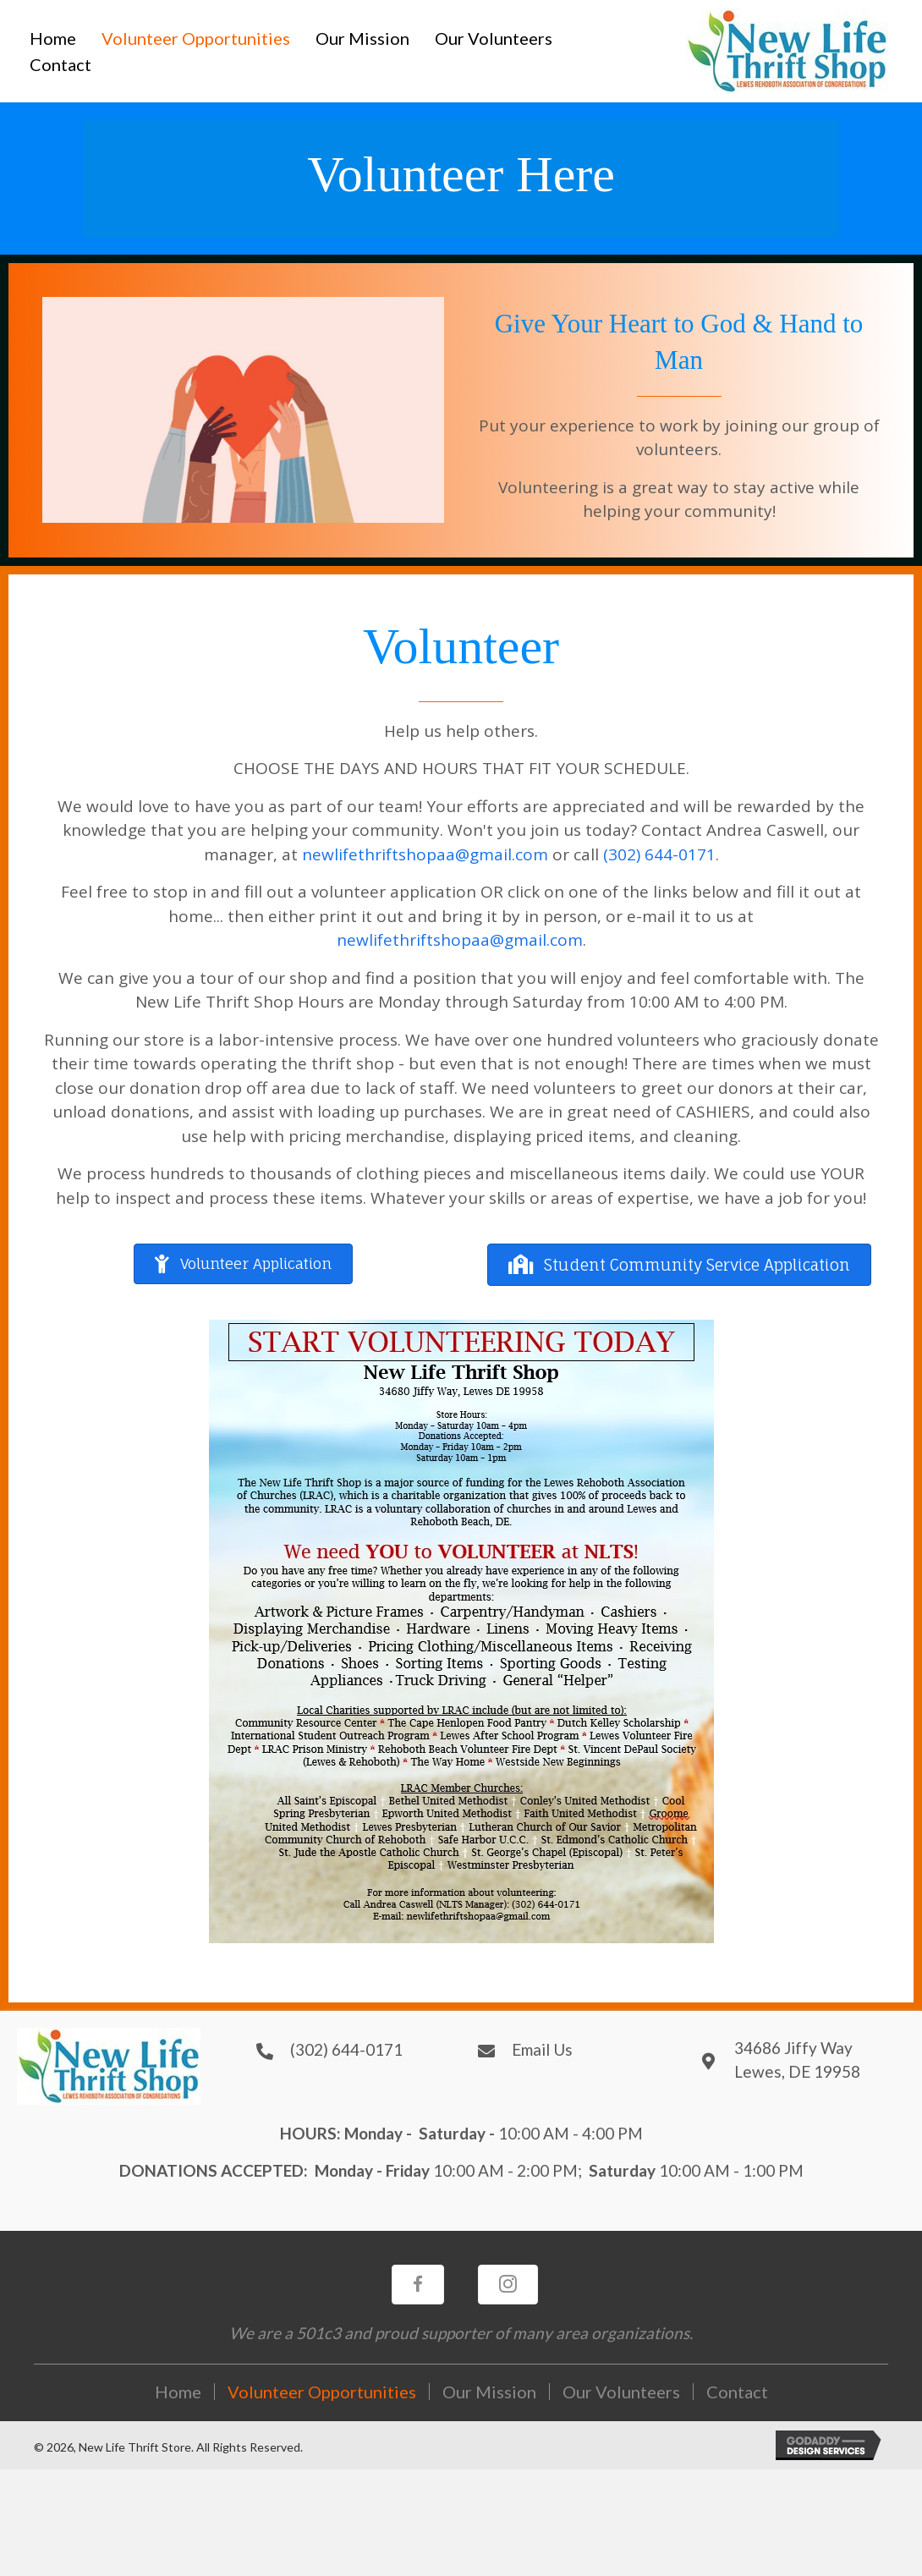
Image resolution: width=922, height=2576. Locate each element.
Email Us (542, 2049)
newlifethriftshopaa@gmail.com (425, 854)
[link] (53, 38)
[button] (243, 1264)
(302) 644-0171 (659, 854)
